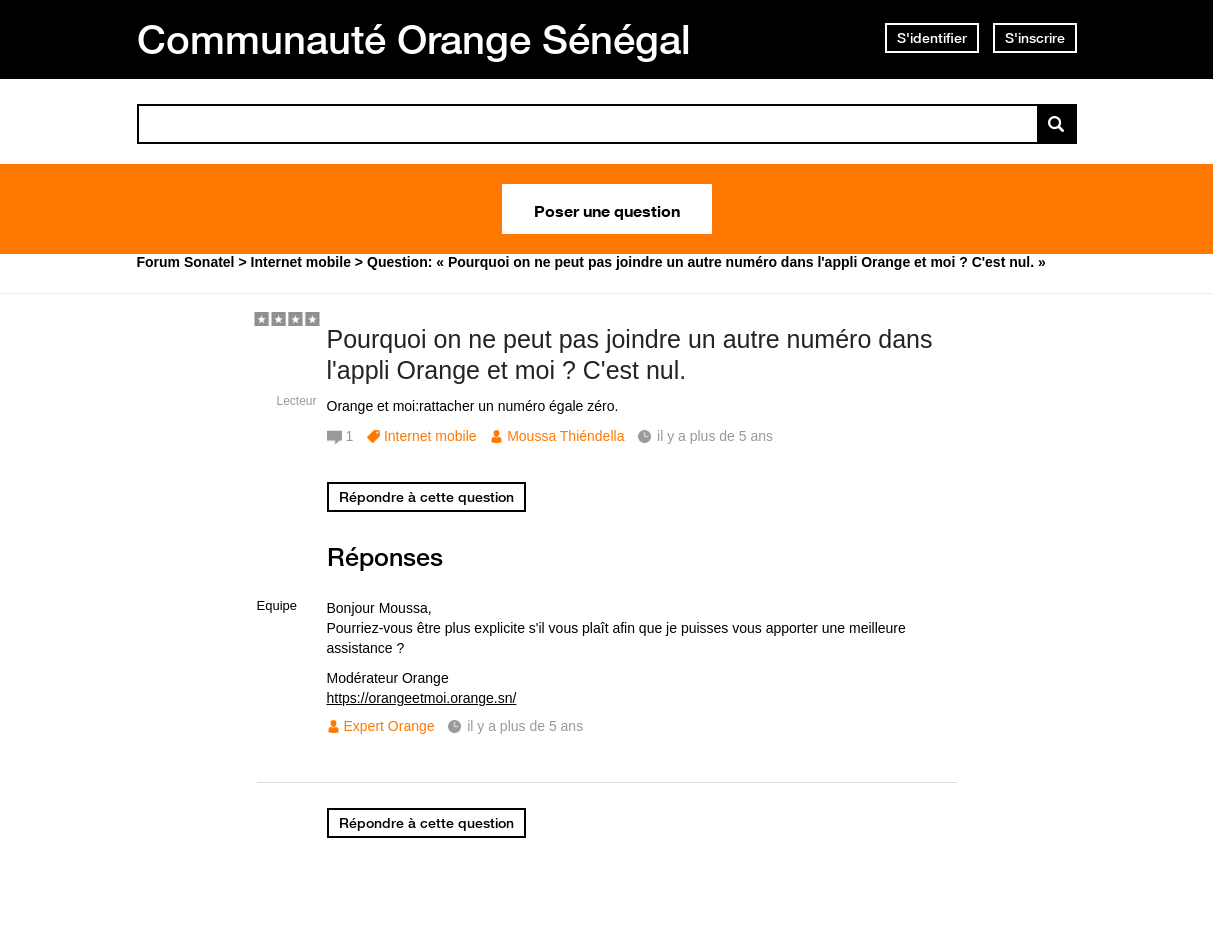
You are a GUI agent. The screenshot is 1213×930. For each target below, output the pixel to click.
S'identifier (932, 38)
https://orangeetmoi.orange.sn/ (422, 698)
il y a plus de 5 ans (525, 726)
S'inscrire (1035, 38)
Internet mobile (430, 436)
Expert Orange (389, 726)
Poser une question (607, 209)
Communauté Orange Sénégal (414, 39)
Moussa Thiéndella (565, 436)
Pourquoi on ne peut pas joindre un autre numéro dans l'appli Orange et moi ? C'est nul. (630, 354)
